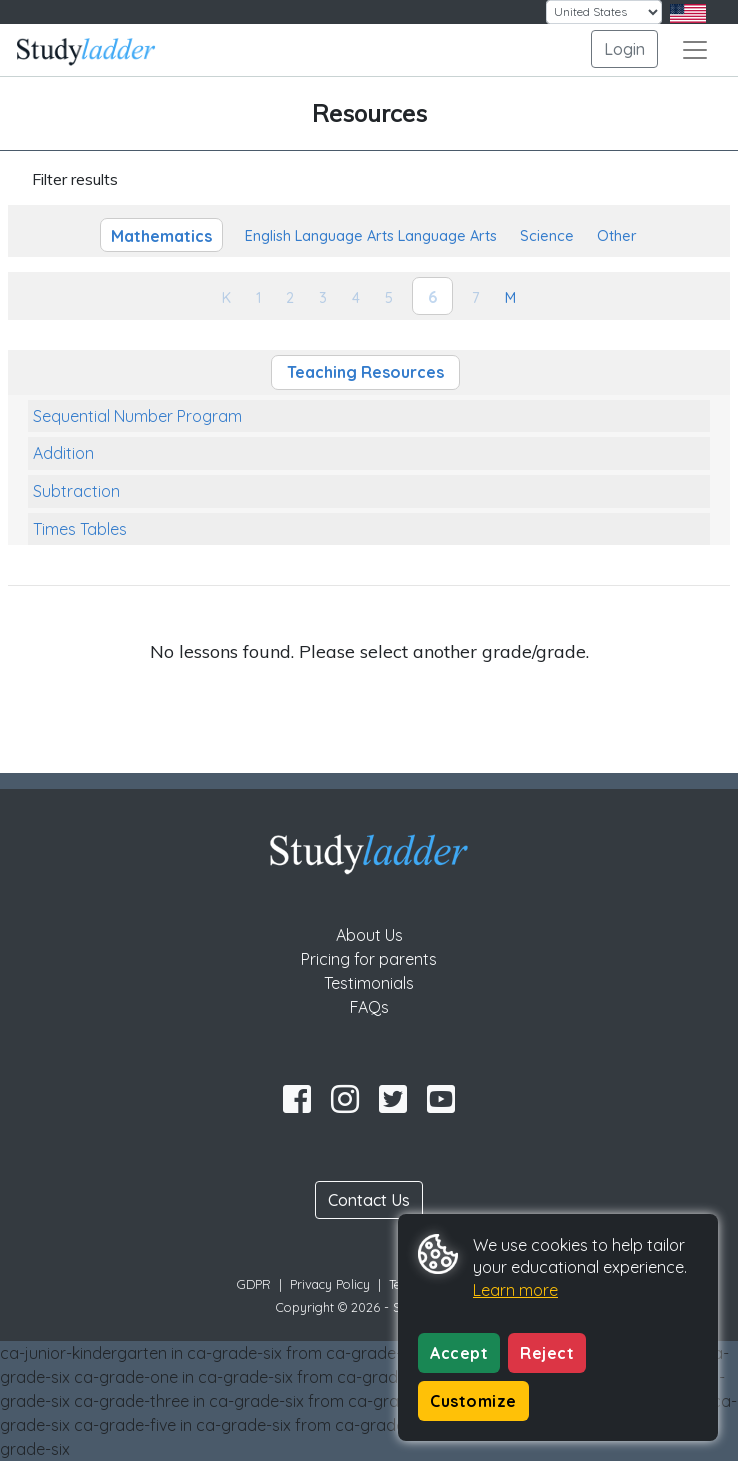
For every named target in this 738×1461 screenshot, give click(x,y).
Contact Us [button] (369, 1200)
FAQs (369, 1007)
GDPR (254, 1284)
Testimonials (369, 983)
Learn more (515, 1290)
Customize (473, 1401)
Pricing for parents (369, 959)
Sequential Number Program (137, 416)
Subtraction (76, 491)
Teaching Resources (365, 372)
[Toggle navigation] (695, 50)
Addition (63, 453)
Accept (459, 1353)
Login (624, 49)
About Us (369, 935)
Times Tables (80, 529)
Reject (547, 1353)
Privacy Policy (330, 1284)
